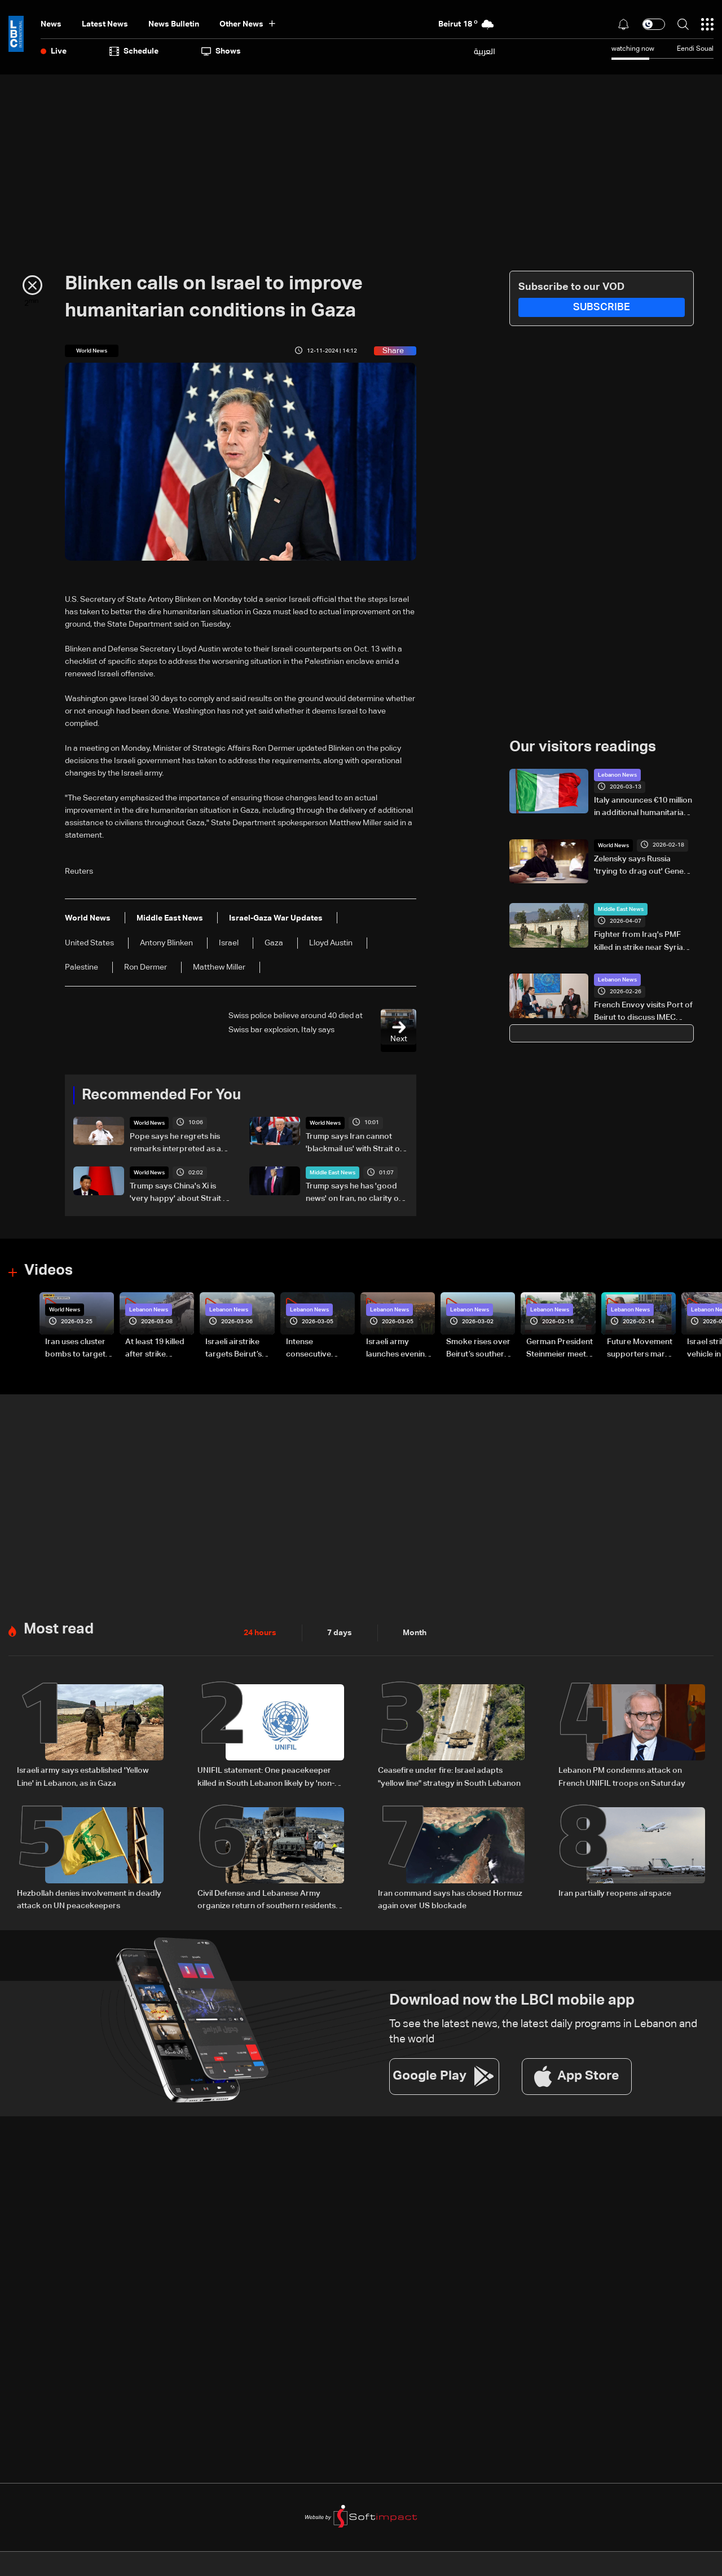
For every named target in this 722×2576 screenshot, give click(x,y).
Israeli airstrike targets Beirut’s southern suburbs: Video (238, 1348)
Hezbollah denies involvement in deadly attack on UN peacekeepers (89, 1898)
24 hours (260, 1632)
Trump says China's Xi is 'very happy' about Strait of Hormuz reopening (180, 1193)
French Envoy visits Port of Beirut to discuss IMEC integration (643, 1012)
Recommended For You (161, 1095)
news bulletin (173, 24)
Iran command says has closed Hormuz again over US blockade (450, 1898)
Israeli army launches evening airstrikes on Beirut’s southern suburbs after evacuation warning (398, 1348)
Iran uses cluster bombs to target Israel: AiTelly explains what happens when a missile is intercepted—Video (75, 1348)
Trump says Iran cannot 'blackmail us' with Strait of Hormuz (354, 1144)
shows (221, 51)
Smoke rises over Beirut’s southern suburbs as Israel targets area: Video (478, 1348)
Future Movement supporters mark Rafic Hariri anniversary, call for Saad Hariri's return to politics (639, 1348)
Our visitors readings (582, 747)
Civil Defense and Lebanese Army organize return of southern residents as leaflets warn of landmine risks (266, 1899)
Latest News (105, 24)
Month (414, 1632)
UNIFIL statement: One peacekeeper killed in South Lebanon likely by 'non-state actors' (265, 1777)
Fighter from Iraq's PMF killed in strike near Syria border (638, 942)
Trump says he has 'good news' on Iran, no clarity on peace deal (354, 1193)
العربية (484, 51)
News (51, 24)
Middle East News (332, 1172)
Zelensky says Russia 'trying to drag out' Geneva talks (643, 866)
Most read (59, 1629)
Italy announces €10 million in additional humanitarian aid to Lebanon (643, 807)
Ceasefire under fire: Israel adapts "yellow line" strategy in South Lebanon (449, 1776)
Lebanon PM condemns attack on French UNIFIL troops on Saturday (621, 1776)
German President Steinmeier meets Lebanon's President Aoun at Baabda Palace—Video (559, 1348)
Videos (48, 1270)
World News (149, 1123)
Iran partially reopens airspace (614, 1892)
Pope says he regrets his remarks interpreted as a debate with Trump (175, 1144)
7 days (339, 1632)
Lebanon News (617, 775)
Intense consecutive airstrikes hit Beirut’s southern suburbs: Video (317, 1348)
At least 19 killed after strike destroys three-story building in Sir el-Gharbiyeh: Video (155, 1348)
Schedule (134, 51)
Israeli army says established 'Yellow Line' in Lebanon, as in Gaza (83, 1776)
